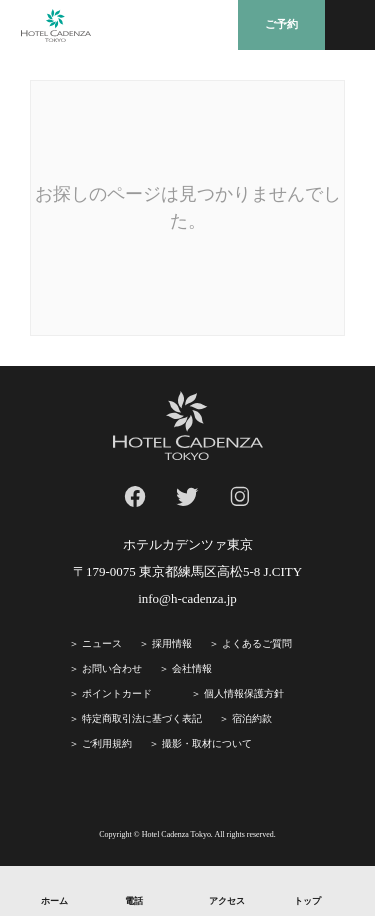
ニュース (102, 643)
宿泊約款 (252, 718)
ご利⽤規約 (107, 743)
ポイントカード (117, 693)
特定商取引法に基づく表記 (142, 718)
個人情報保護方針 (244, 693)
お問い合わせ (112, 668)
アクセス (227, 901)
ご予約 (281, 24)
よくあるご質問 (257, 643)
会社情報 (192, 668)
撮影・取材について (207, 743)
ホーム (54, 901)
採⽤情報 (172, 643)
